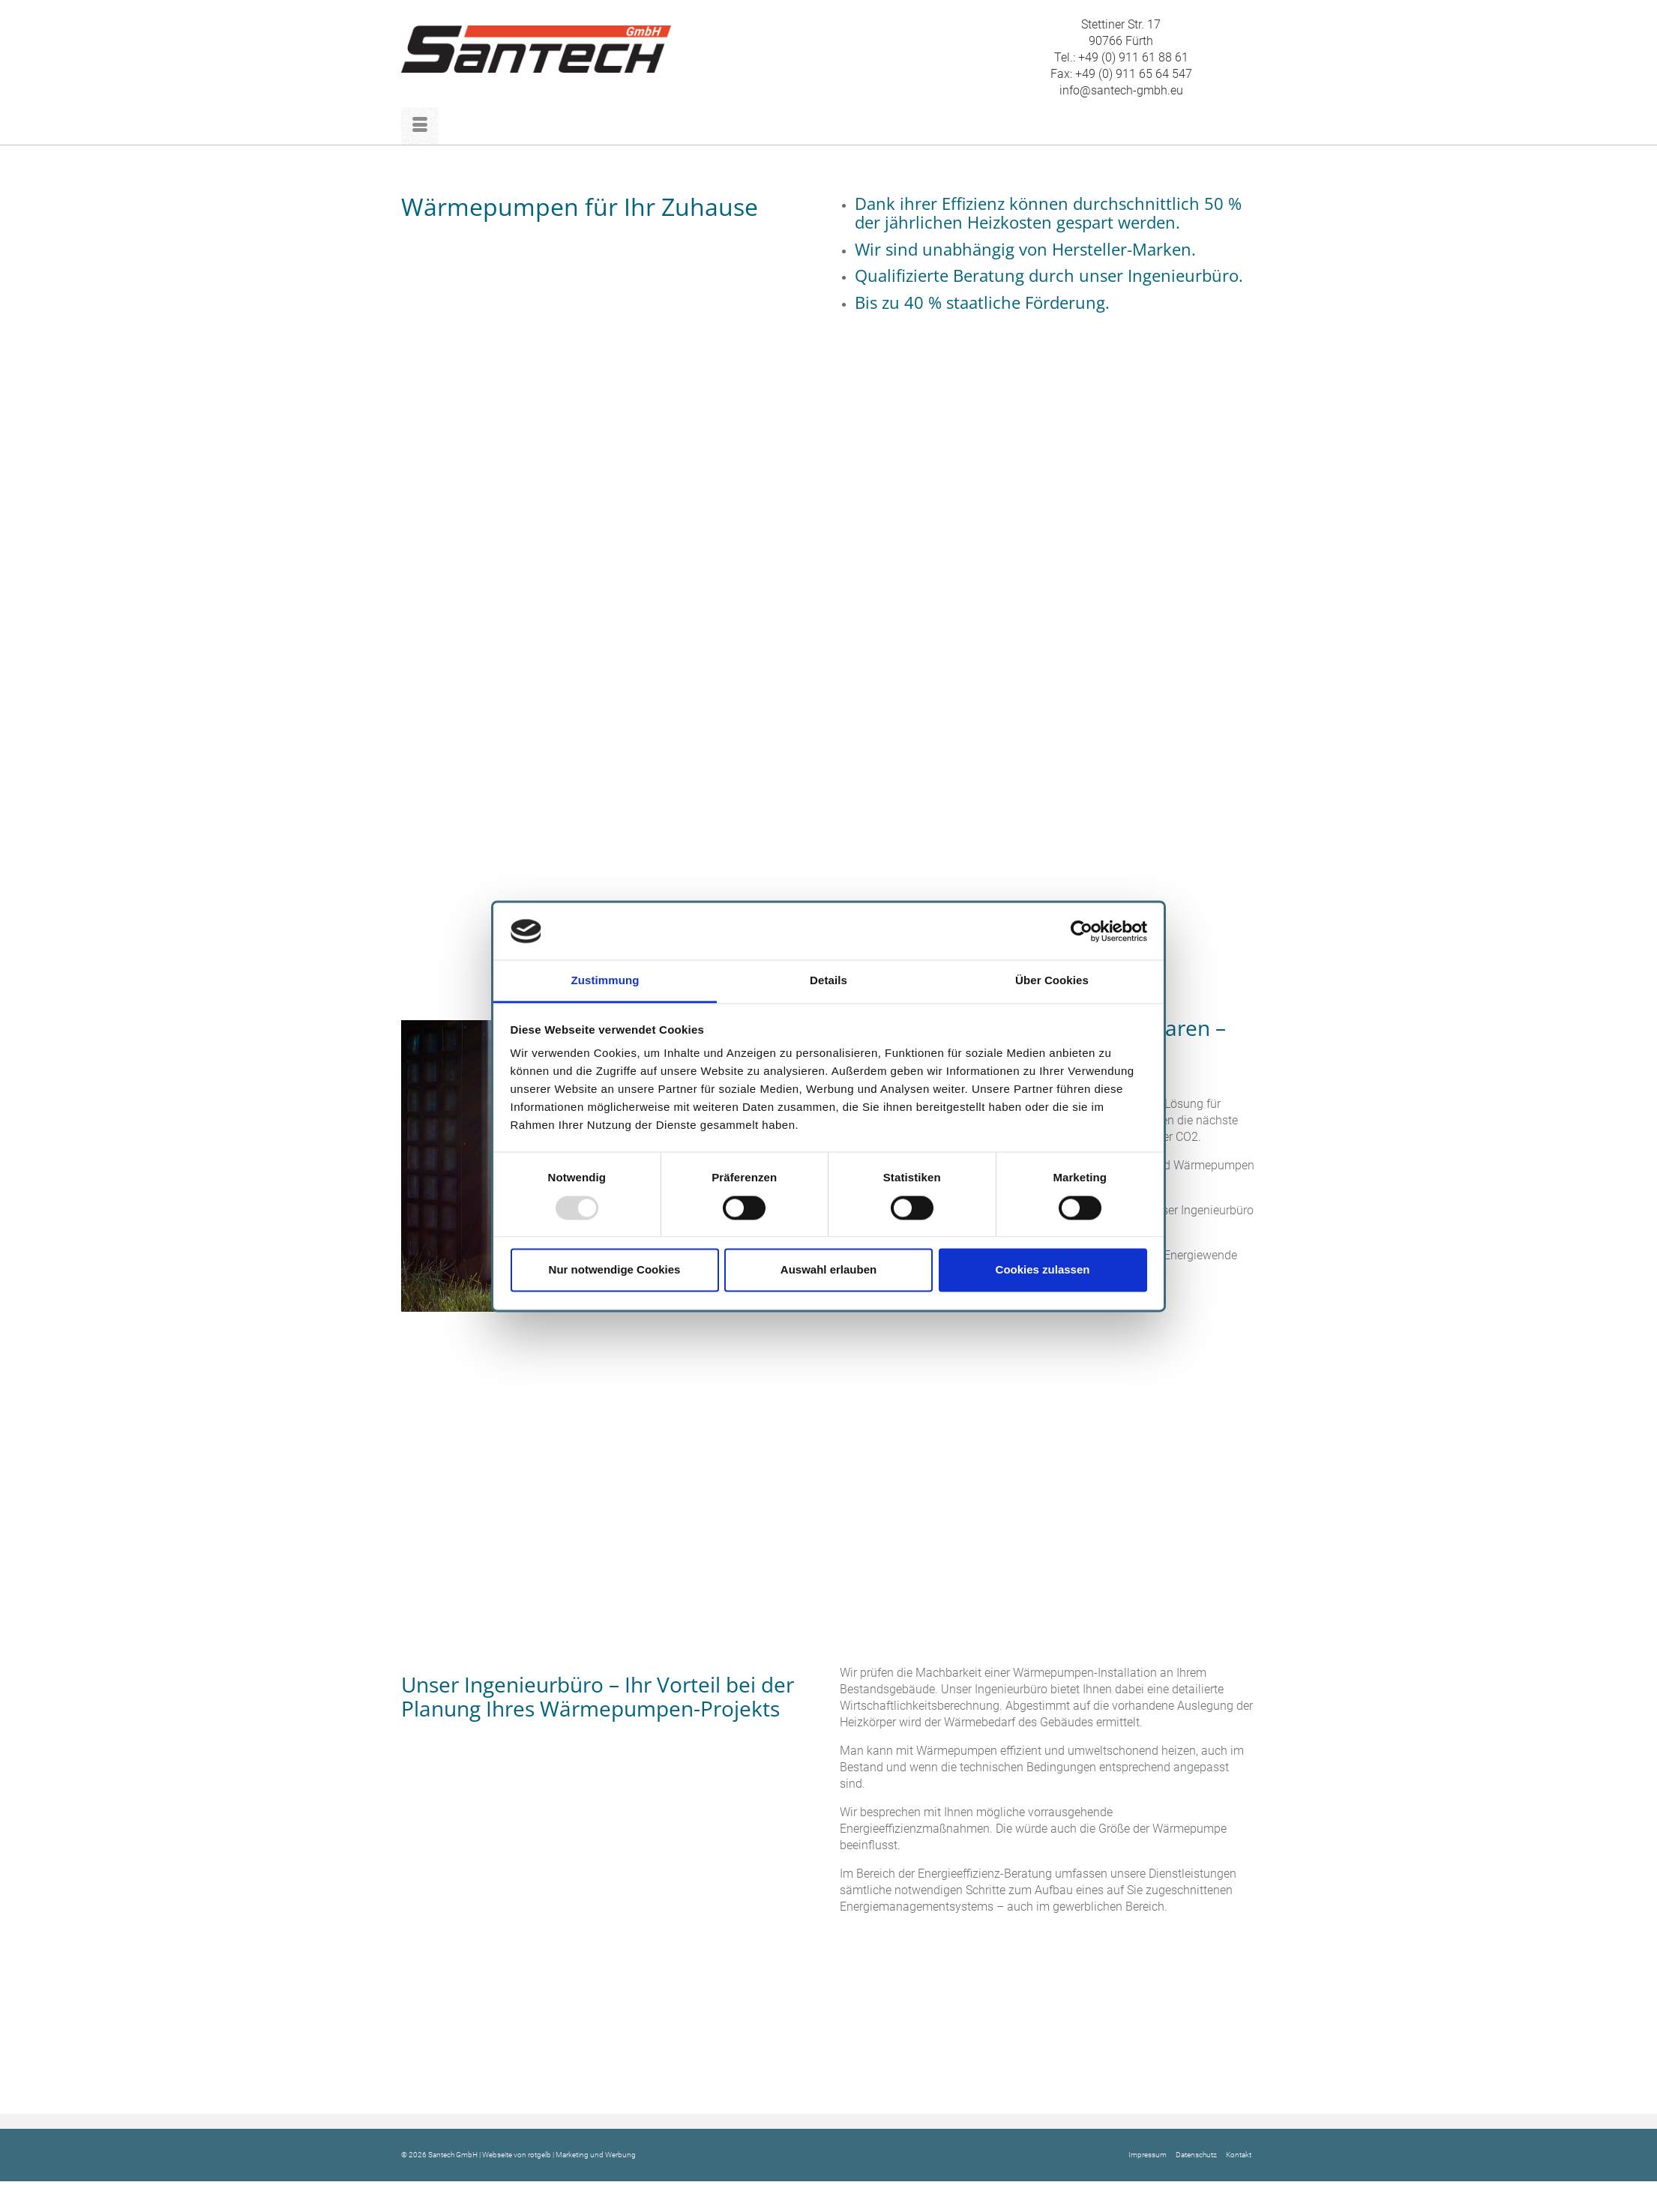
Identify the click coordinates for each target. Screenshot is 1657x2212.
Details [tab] (828, 980)
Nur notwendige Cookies (615, 1270)
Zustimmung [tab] (605, 980)
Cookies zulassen (1043, 1270)
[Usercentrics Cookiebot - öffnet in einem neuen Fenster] (1081, 931)
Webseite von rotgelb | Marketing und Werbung (559, 2155)
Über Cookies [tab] (1052, 980)
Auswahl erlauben (828, 1270)
